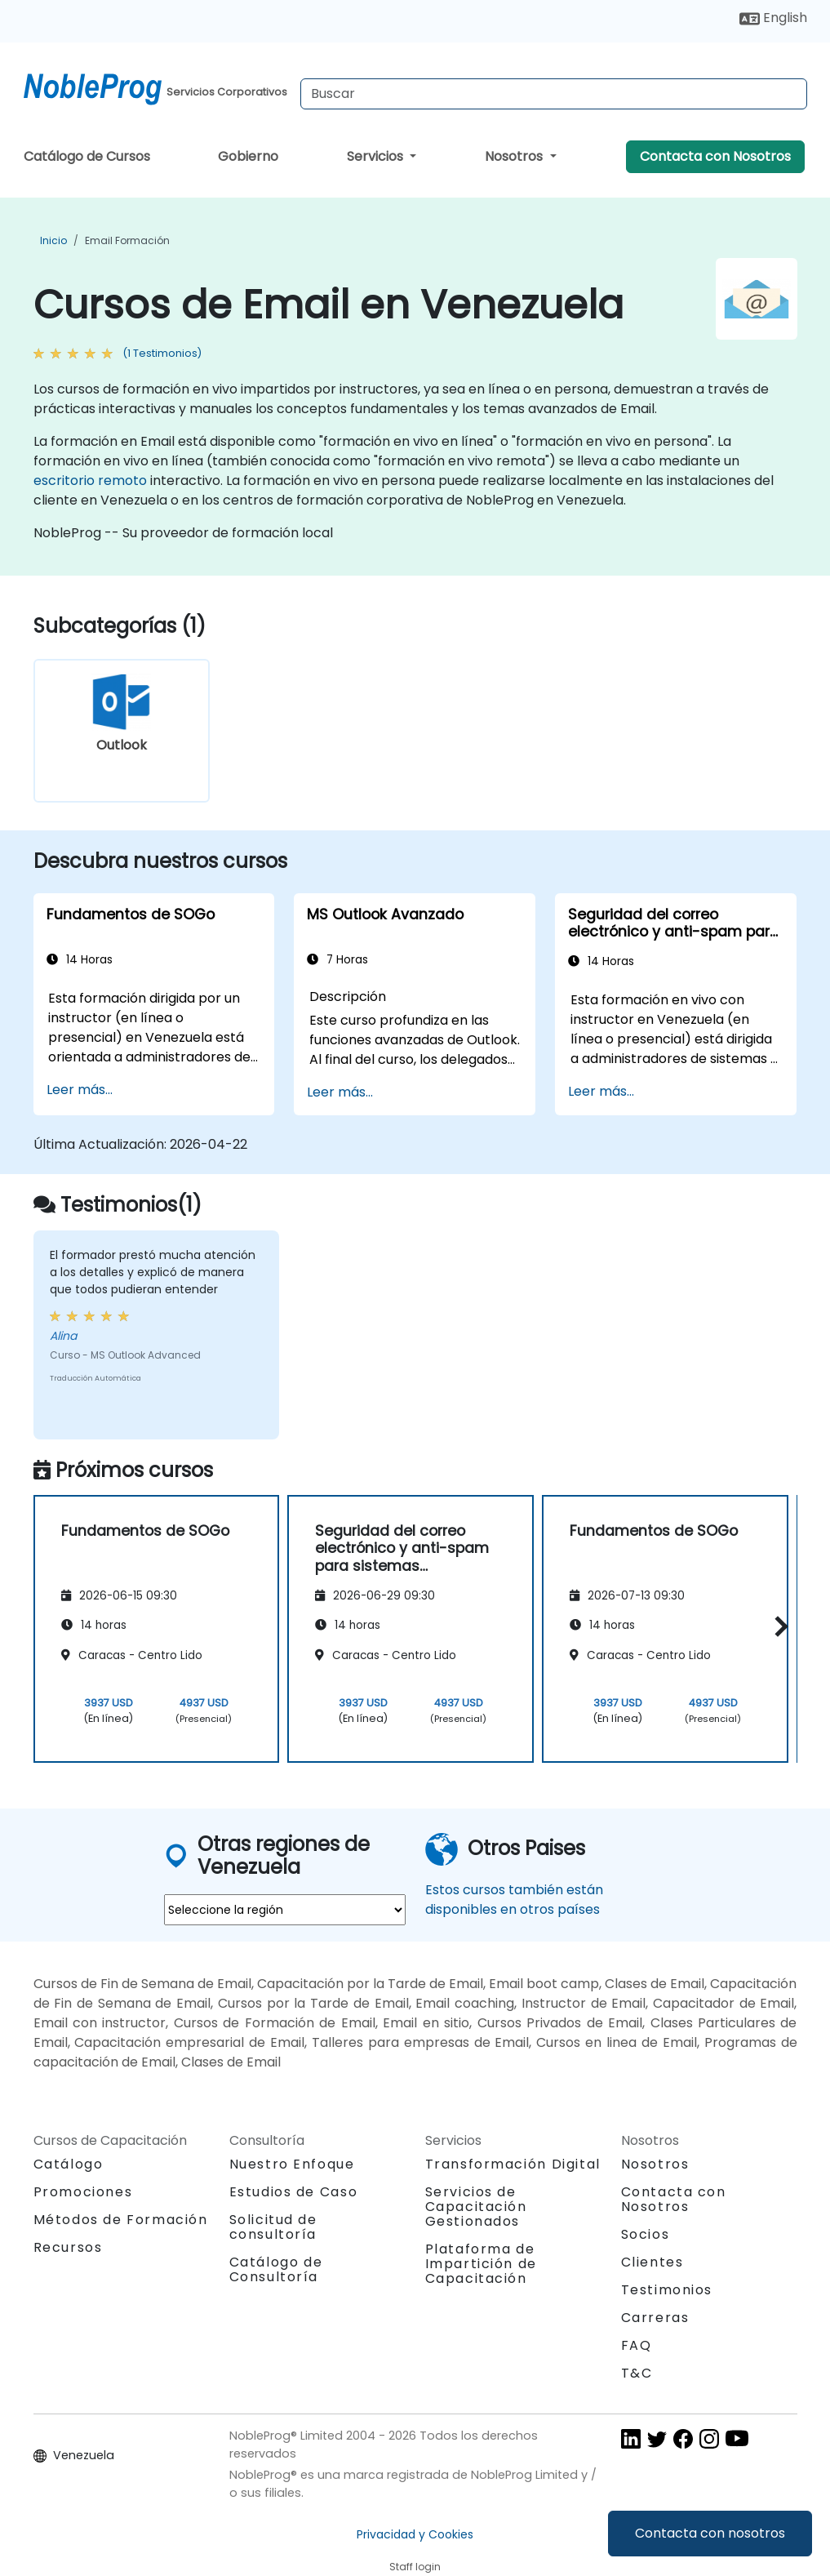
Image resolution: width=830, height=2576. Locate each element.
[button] (777, 1626)
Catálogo (68, 2164)
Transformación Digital (513, 2164)
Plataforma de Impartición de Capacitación (481, 2264)
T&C (637, 2373)
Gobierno (248, 156)
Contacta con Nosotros (715, 156)
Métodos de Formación (120, 2219)
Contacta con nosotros (710, 2533)
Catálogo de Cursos (87, 156)
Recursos (68, 2247)
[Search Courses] (553, 93)
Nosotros (515, 156)
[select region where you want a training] (285, 1909)
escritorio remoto (90, 480)
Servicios (376, 156)
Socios (645, 2234)
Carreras (655, 2317)
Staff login (415, 2567)
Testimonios (667, 2289)
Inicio (53, 240)
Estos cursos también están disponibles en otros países (514, 1899)
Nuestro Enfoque (292, 2164)
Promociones (83, 2191)
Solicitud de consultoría (273, 2227)
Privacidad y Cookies (415, 2534)
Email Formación (127, 240)
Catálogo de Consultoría (276, 2269)
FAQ (636, 2345)
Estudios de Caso (293, 2191)
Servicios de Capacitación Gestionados (476, 2206)
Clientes (652, 2262)
